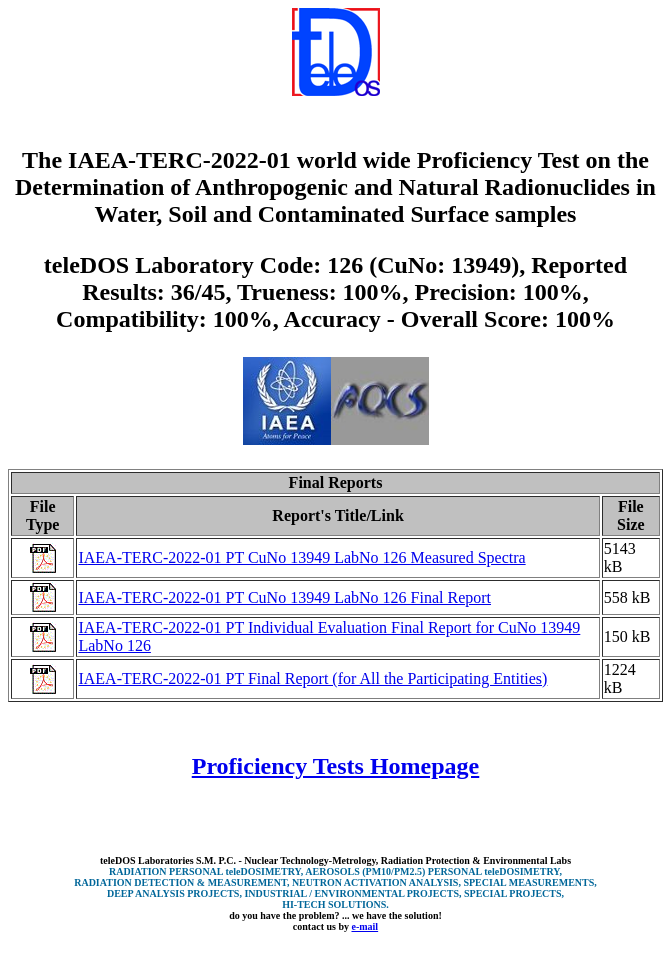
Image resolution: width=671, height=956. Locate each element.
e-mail (364, 926)
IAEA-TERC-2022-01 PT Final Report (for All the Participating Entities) (312, 678)
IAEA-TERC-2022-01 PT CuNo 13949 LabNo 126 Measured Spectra (301, 557)
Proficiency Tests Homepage (336, 766)
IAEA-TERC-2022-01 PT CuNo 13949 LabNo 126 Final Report (284, 597)
